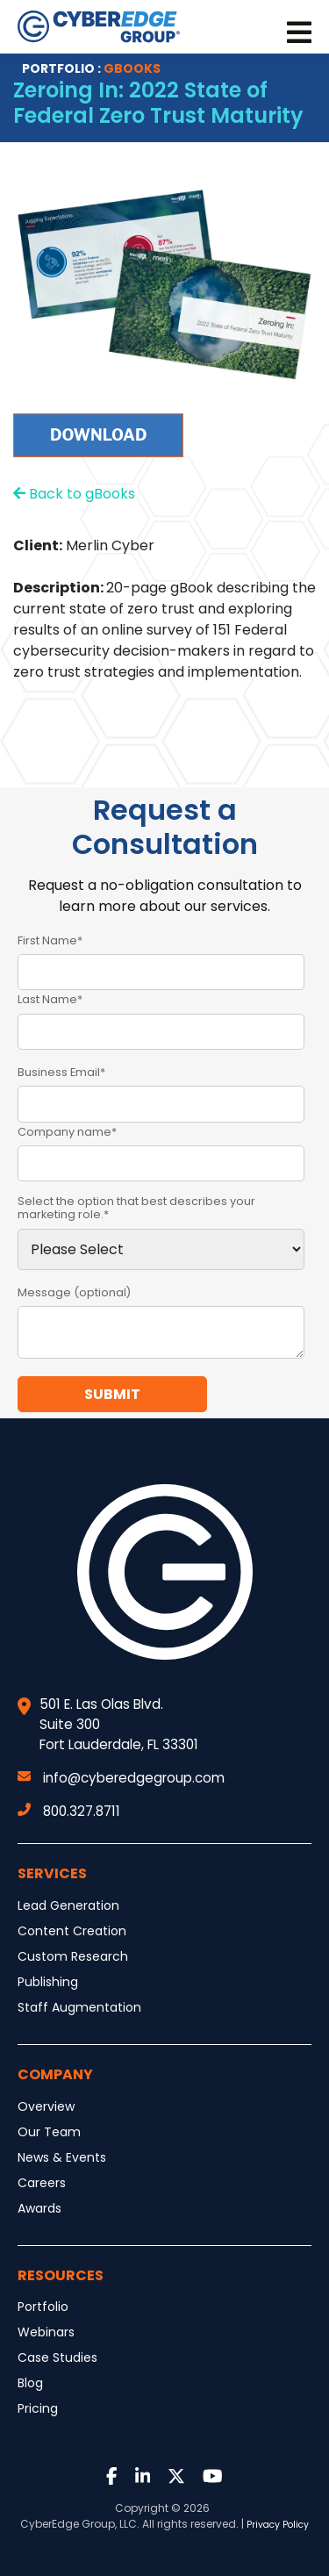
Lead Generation (68, 1905)
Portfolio (43, 2306)
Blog (30, 2383)
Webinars (46, 2332)
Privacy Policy (278, 2524)
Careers (42, 2183)
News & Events (62, 2157)
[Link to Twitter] (176, 2477)
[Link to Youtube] (213, 2477)
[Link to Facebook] (112, 2477)
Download (98, 435)
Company (55, 2074)
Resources (61, 2275)
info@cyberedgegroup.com (121, 1778)
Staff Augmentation (79, 2007)
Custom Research (73, 1956)
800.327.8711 (69, 1811)
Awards (39, 2208)
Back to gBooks (74, 494)
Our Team (49, 2132)
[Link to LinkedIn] (143, 2477)
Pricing (38, 2408)
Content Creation (72, 1931)
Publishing (48, 1982)
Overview (46, 2106)
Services (52, 1873)
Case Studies (57, 2357)
